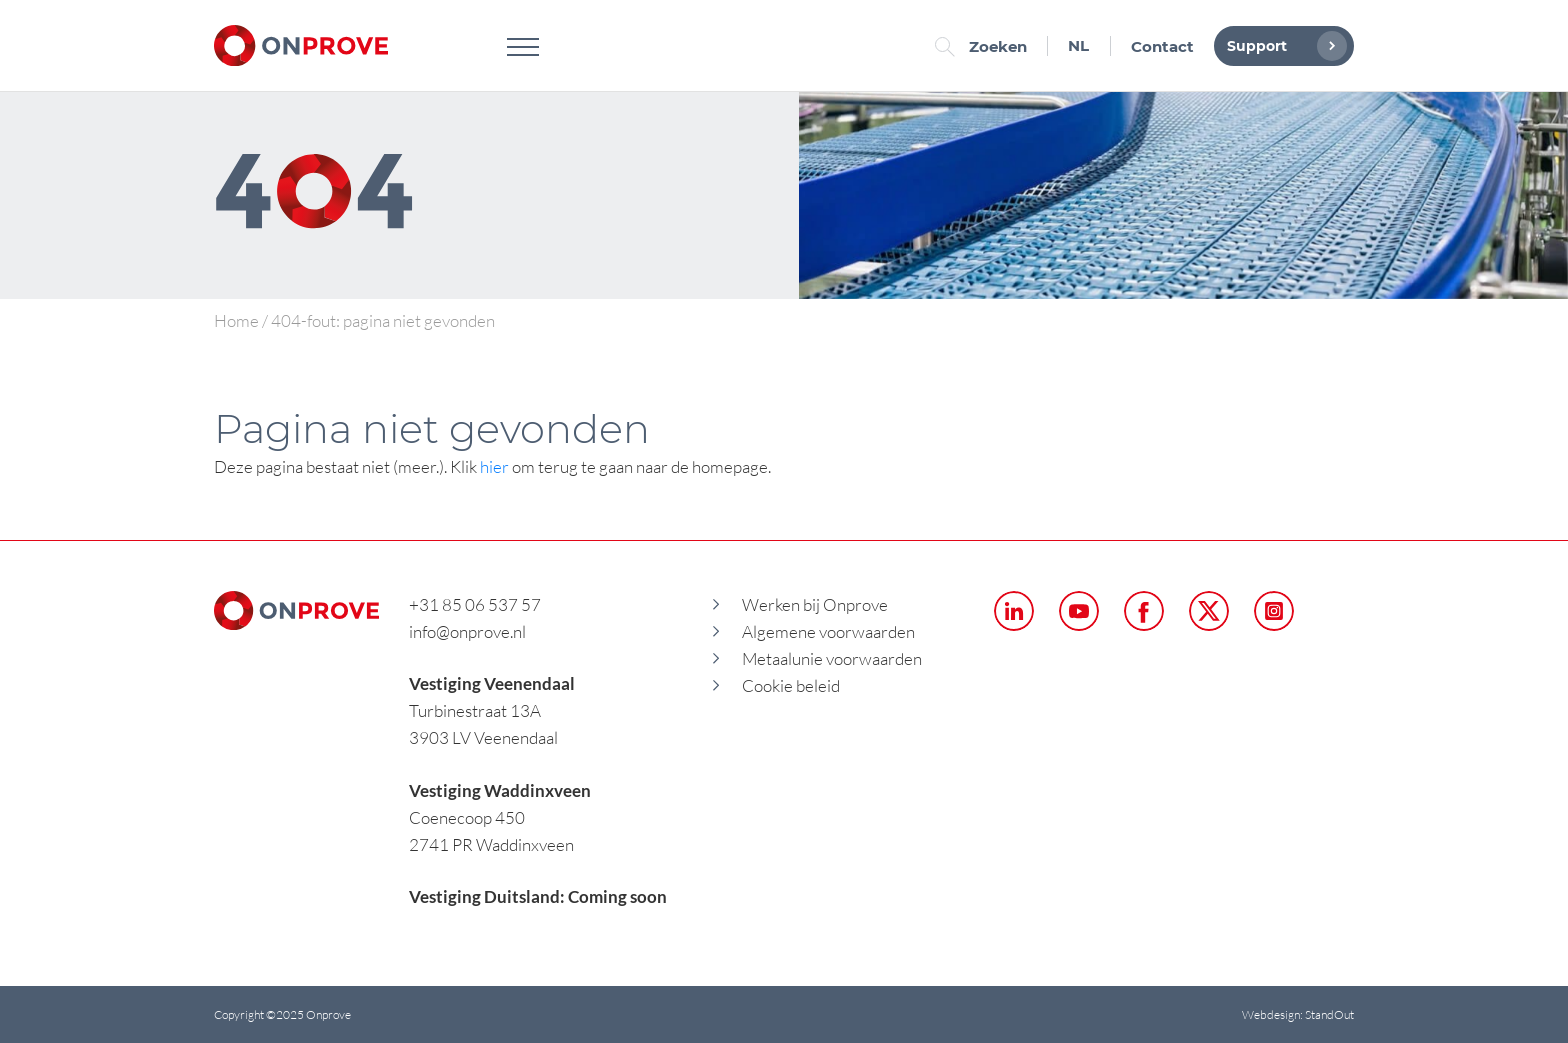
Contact (1162, 46)
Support (1282, 46)
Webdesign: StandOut (1298, 1014)
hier (494, 466)
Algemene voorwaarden (828, 631)
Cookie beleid (791, 685)
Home (236, 320)
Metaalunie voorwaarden (832, 658)
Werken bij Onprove (815, 604)
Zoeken (986, 46)
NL (1078, 45)
